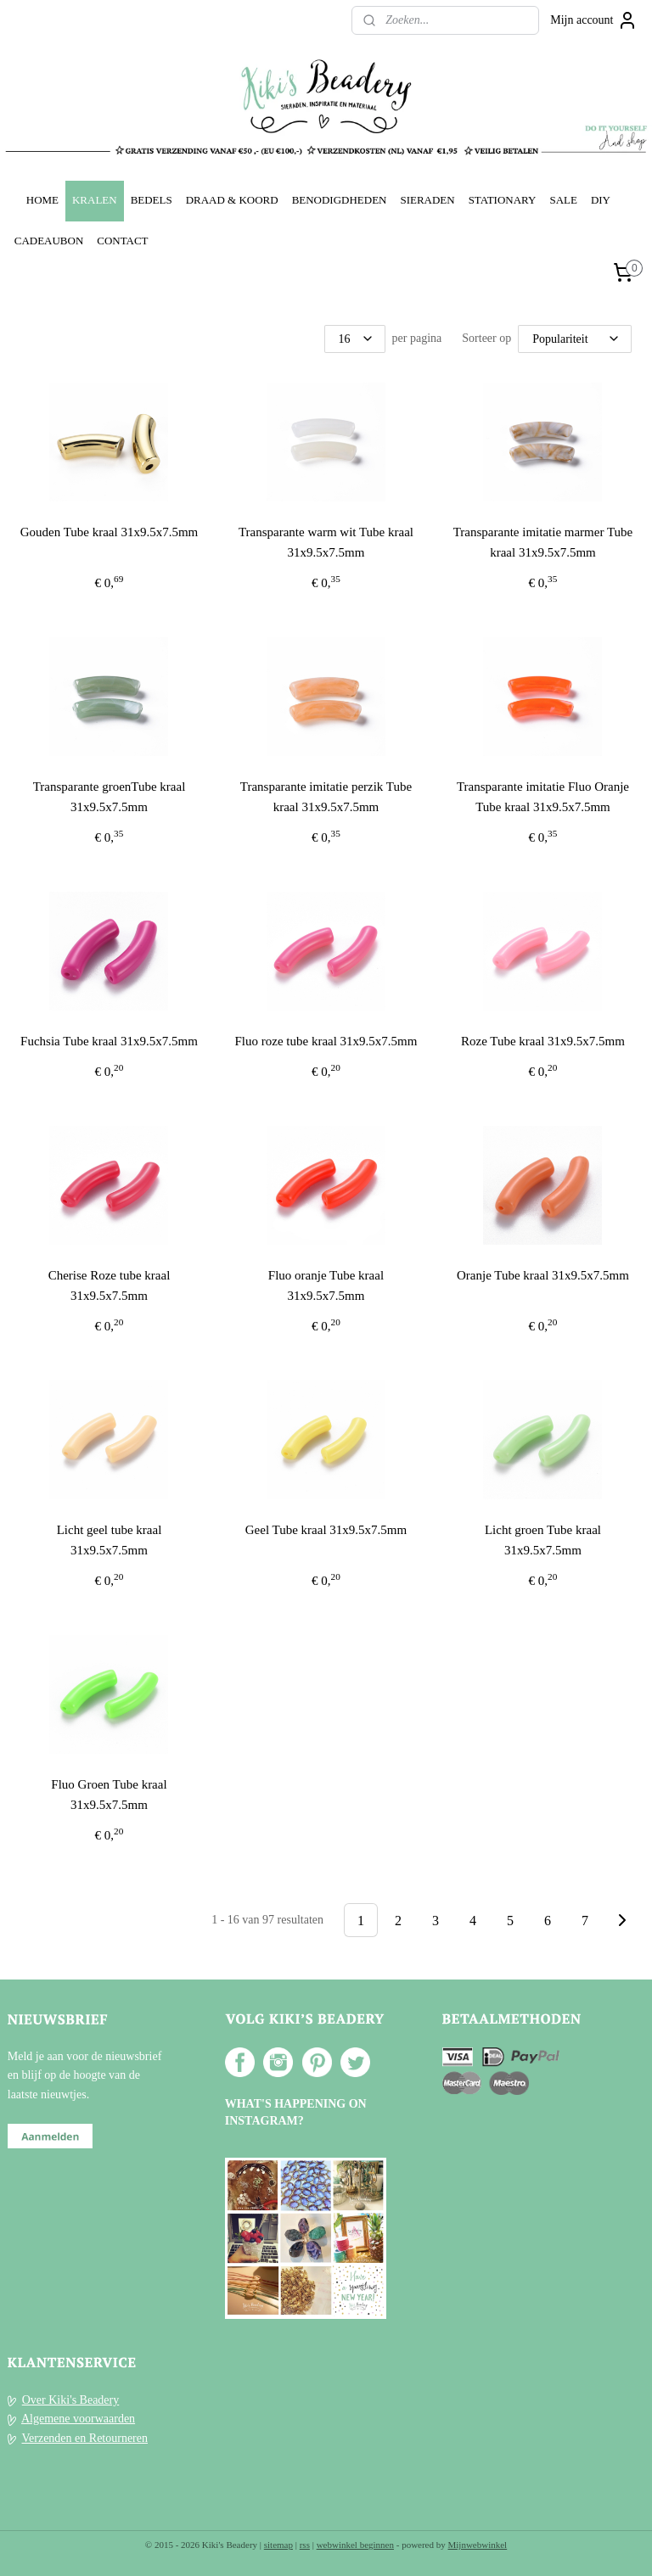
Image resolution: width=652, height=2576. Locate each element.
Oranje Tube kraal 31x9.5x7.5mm (543, 1275)
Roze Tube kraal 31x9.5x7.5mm (543, 1041)
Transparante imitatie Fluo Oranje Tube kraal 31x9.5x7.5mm (543, 797)
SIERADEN (427, 199)
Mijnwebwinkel (478, 2545)
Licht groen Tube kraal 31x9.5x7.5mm (543, 1540)
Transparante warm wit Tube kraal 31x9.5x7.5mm (326, 542)
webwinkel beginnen (355, 2545)
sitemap (278, 2545)
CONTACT (122, 240)
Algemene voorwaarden (78, 2418)
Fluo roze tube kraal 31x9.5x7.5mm (325, 1041)
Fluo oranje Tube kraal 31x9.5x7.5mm (326, 1285)
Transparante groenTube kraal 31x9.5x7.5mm (109, 797)
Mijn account (593, 20)
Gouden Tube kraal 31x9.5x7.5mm (109, 532)
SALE (562, 199)
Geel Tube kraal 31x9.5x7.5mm (326, 1530)
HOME (42, 199)
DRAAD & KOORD (232, 199)
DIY (600, 199)
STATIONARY (503, 199)
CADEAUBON (49, 240)
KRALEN (94, 199)
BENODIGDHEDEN (339, 199)
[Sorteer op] (575, 339)
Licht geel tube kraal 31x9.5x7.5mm (109, 1540)
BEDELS (151, 199)
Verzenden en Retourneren (85, 2438)
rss (305, 2545)
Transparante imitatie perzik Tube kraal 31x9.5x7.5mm (326, 797)
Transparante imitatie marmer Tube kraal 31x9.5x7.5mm (543, 542)
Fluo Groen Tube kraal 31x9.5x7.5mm (108, 1795)
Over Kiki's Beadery (71, 2400)
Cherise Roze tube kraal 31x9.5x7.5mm (109, 1285)
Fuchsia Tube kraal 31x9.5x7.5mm (109, 1041)
